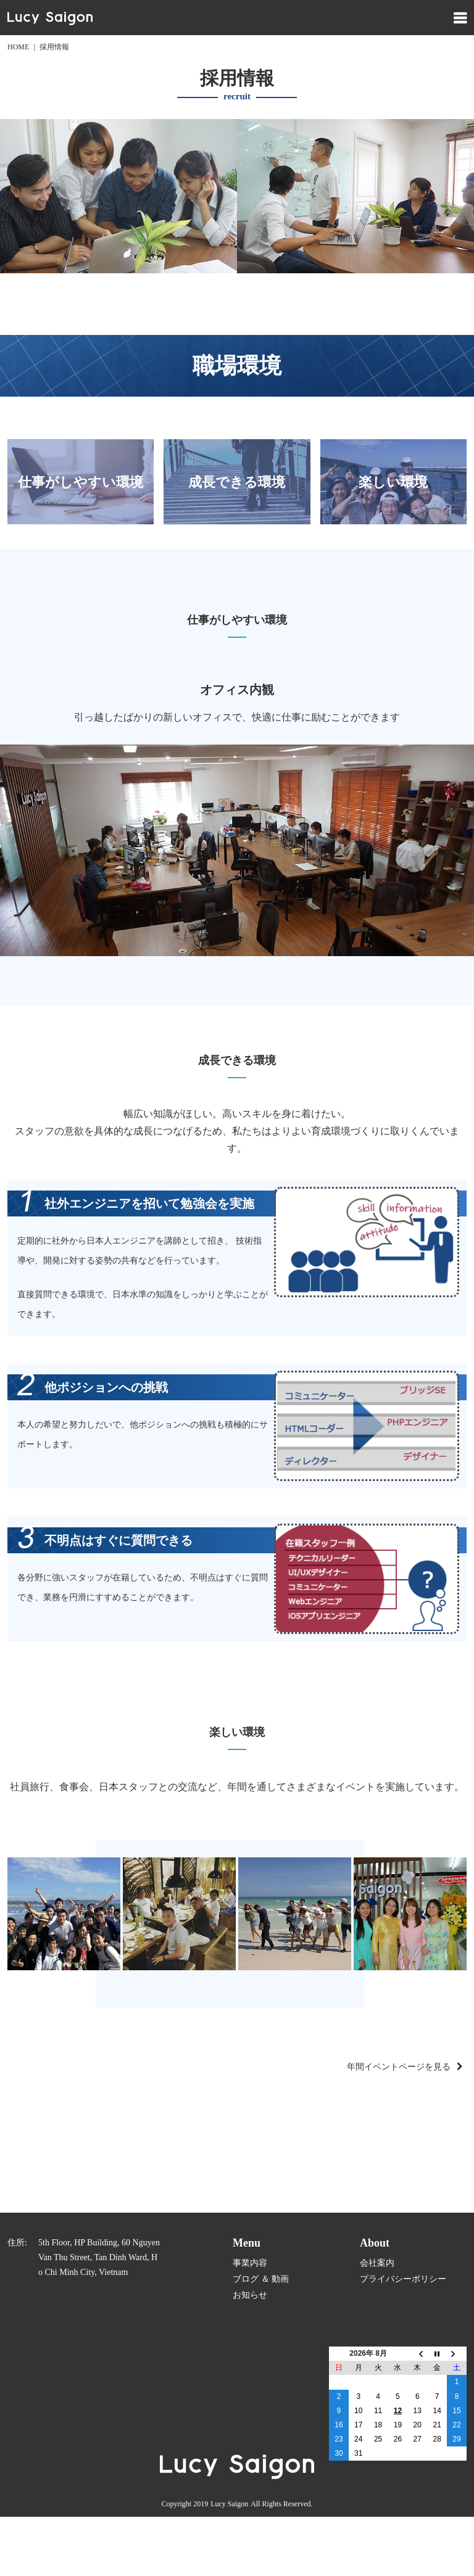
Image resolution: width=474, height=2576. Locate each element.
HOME (18, 47)
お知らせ (250, 2295)
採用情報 (54, 47)
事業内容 (250, 2263)
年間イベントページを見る (399, 2066)
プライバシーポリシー (403, 2279)
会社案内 (377, 2263)
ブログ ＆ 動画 (261, 2279)
